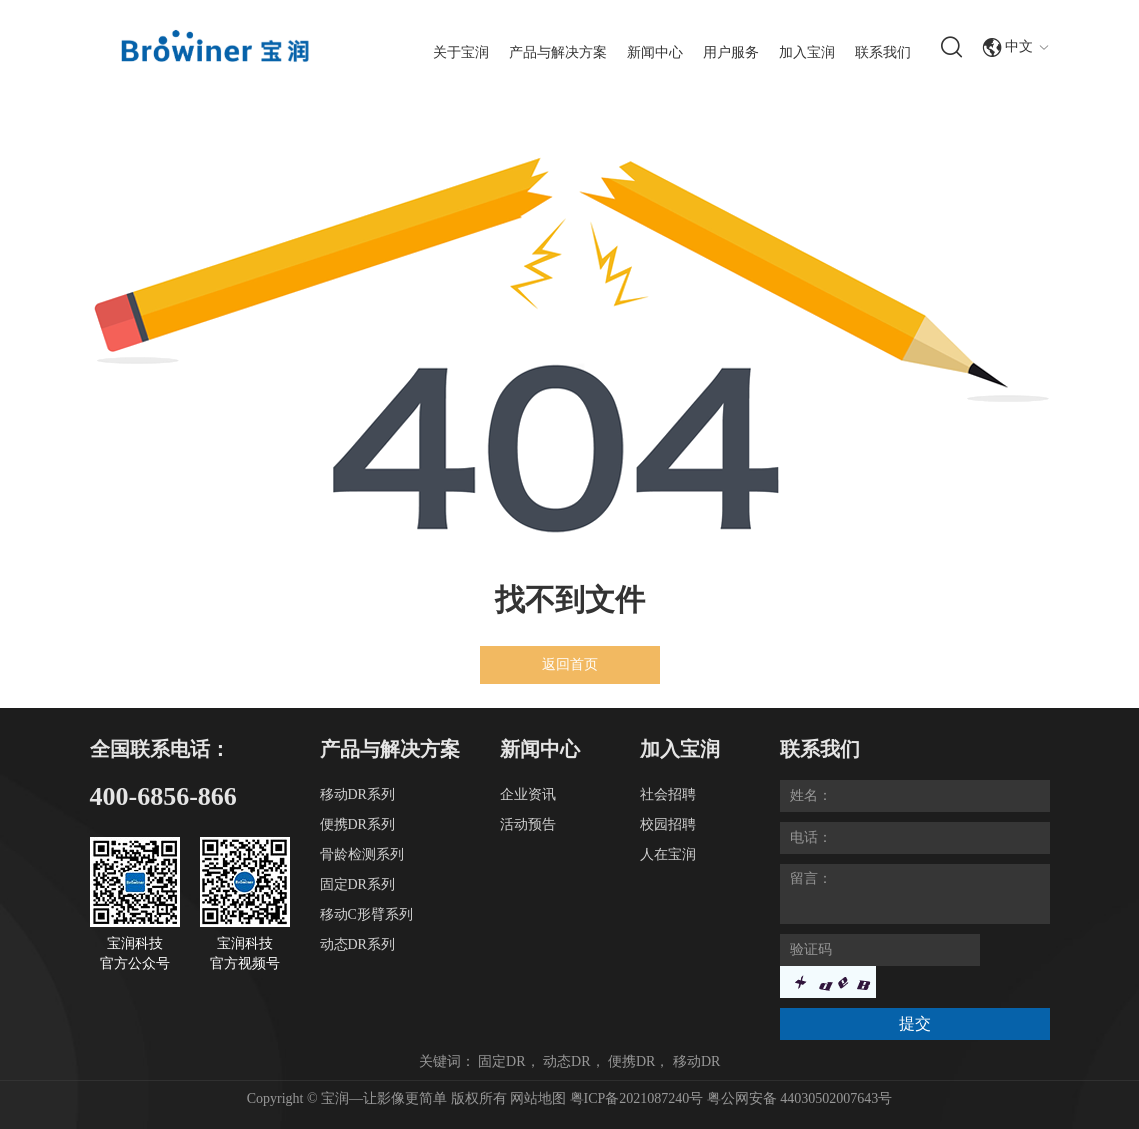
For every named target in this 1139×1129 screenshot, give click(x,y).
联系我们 (883, 52)
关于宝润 (461, 52)
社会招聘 (668, 794)
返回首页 (570, 664)
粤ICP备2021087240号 (638, 1098)
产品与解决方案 (558, 52)
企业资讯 (528, 794)
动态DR (566, 1061)
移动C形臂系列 (366, 914)
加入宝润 (807, 52)
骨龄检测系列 (362, 854)
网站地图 (538, 1098)
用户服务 (731, 52)
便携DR (631, 1061)
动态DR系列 (357, 944)
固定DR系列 (357, 884)
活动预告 (528, 824)
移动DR (696, 1061)
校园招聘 (668, 824)
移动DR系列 (357, 794)
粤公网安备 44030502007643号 (800, 1098)
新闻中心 (655, 52)
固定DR (501, 1061)
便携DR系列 (357, 824)
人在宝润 (668, 854)
